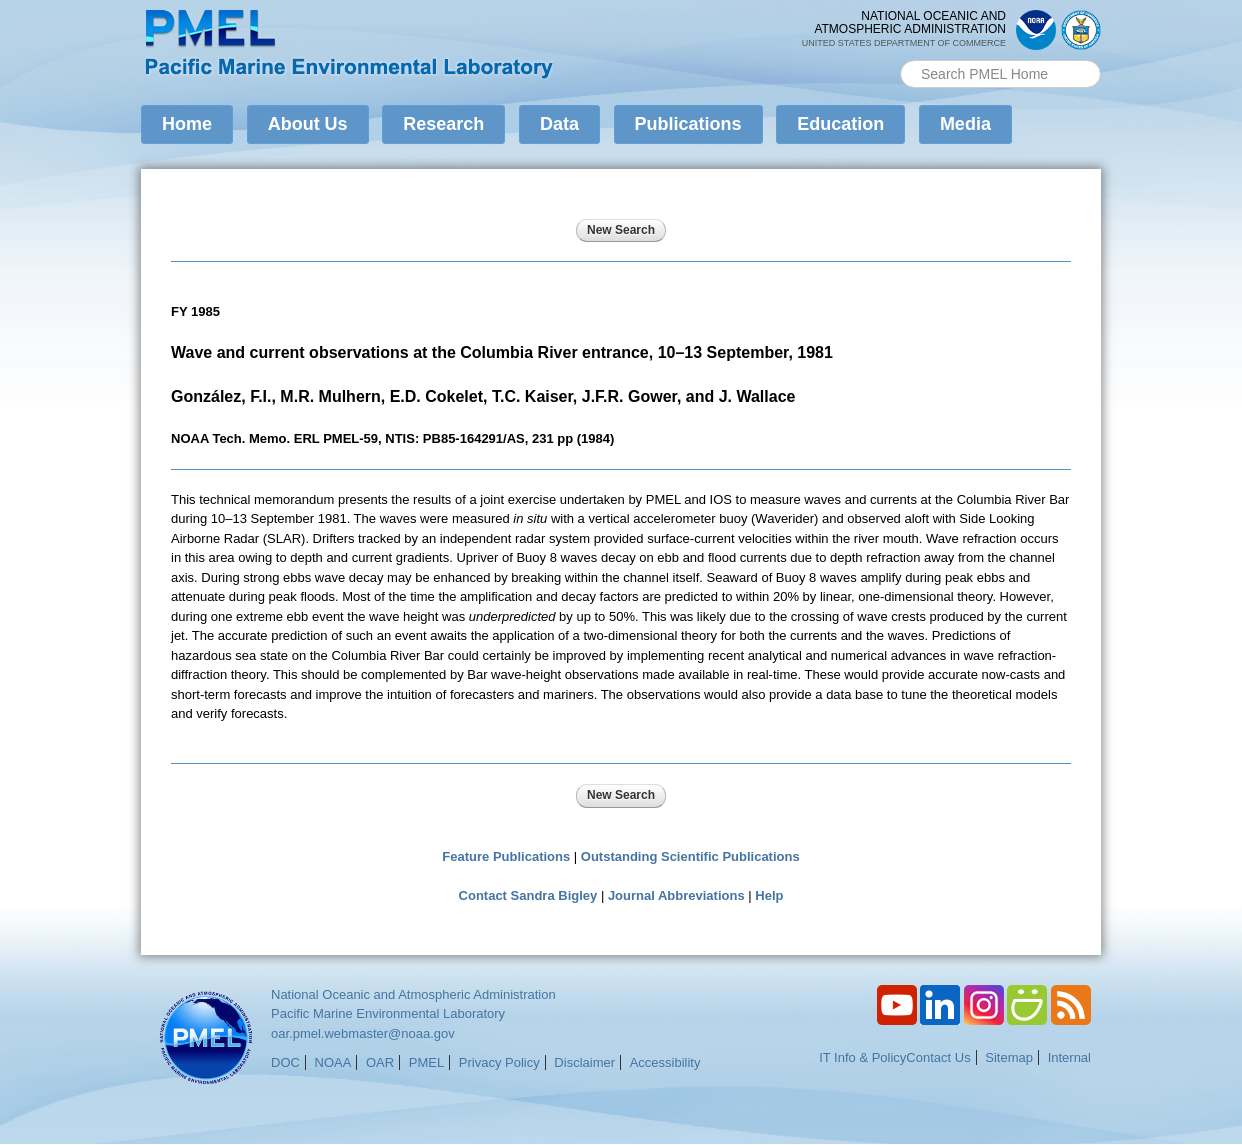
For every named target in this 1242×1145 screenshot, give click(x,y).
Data (559, 124)
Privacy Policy (499, 1062)
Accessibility (665, 1062)
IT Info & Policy (862, 1057)
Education (840, 124)
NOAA (333, 1062)
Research (443, 124)
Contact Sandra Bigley (528, 895)
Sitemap (1009, 1057)
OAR (380, 1062)
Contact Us (938, 1057)
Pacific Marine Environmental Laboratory (388, 1013)
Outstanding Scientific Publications (690, 856)
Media (965, 124)
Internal (1069, 1057)
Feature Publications (506, 856)
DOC (285, 1062)
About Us (308, 124)
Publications (688, 124)
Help (769, 895)
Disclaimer (584, 1062)
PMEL (426, 1062)
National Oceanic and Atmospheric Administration (413, 994)
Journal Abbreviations (676, 895)
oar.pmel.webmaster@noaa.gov (363, 1033)
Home (187, 124)
